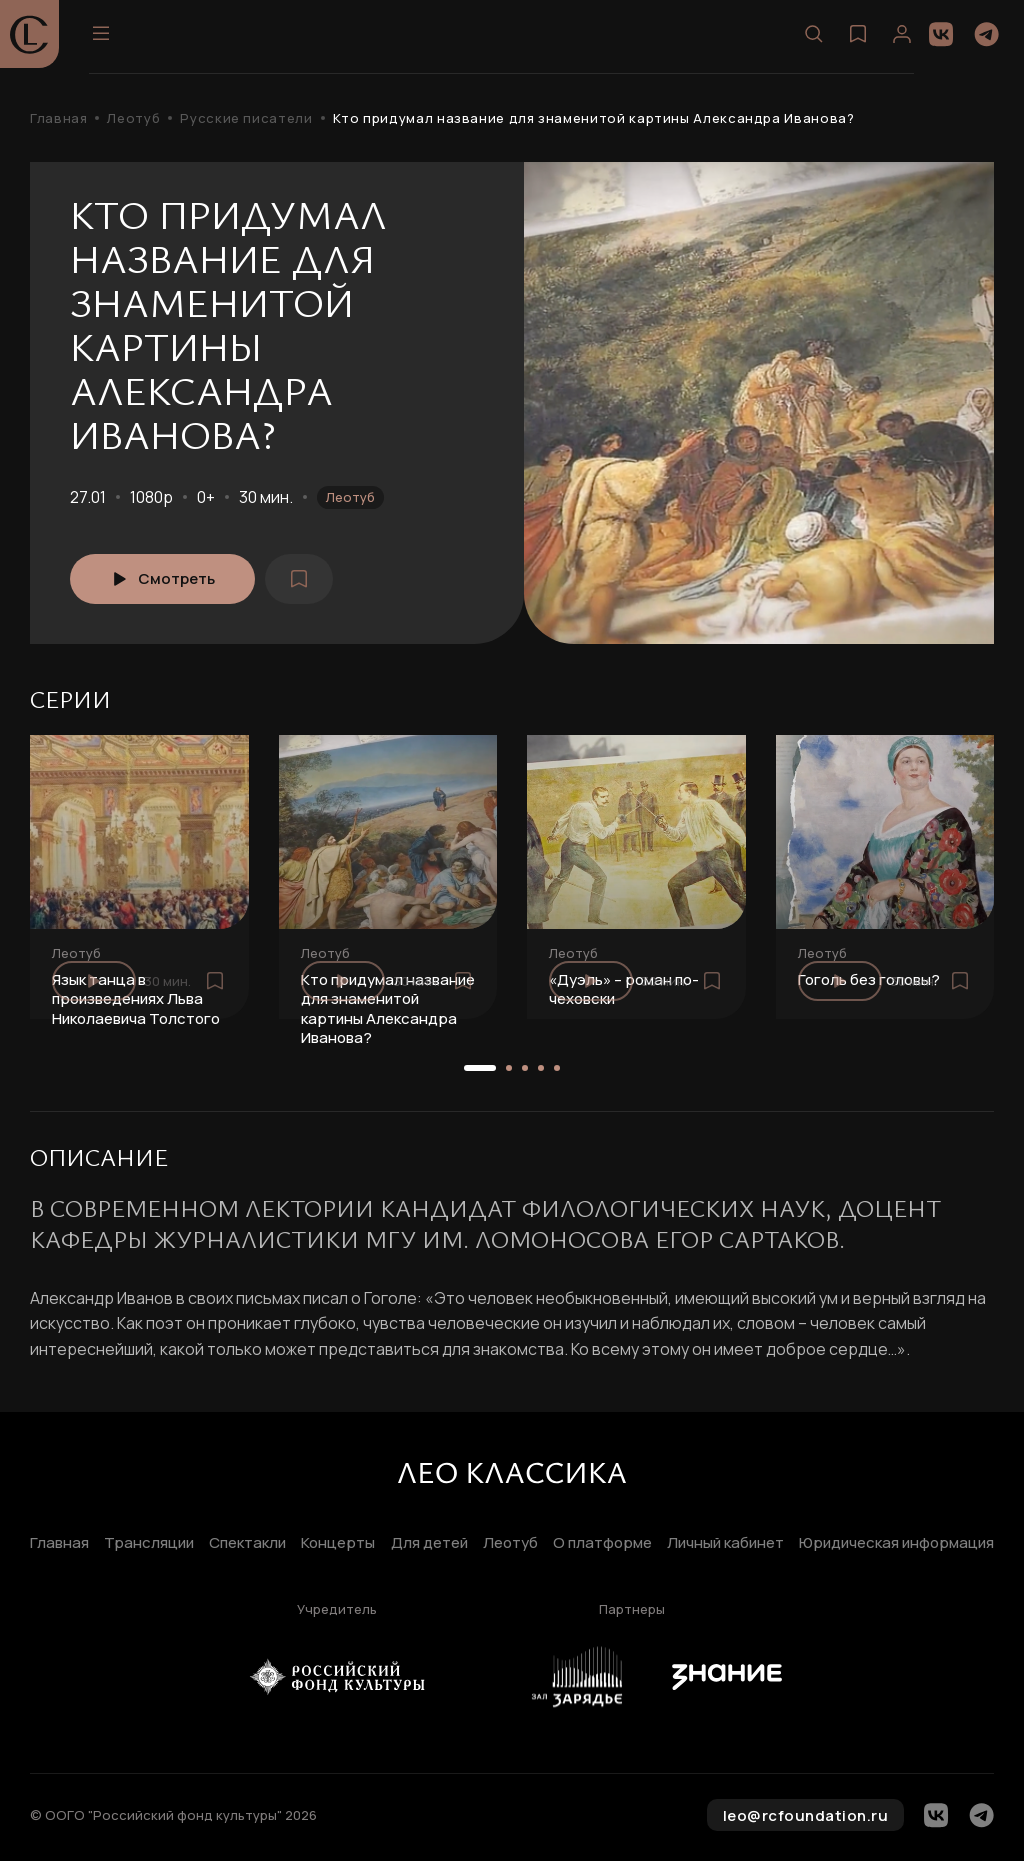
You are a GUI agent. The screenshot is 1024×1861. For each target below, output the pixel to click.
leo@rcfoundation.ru (806, 1815)
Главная (58, 118)
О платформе (602, 1543)
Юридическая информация (896, 1543)
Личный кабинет (725, 1543)
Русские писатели (246, 118)
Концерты (338, 1543)
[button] (480, 1068)
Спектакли (247, 1543)
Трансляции (149, 1543)
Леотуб (133, 118)
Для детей (429, 1543)
